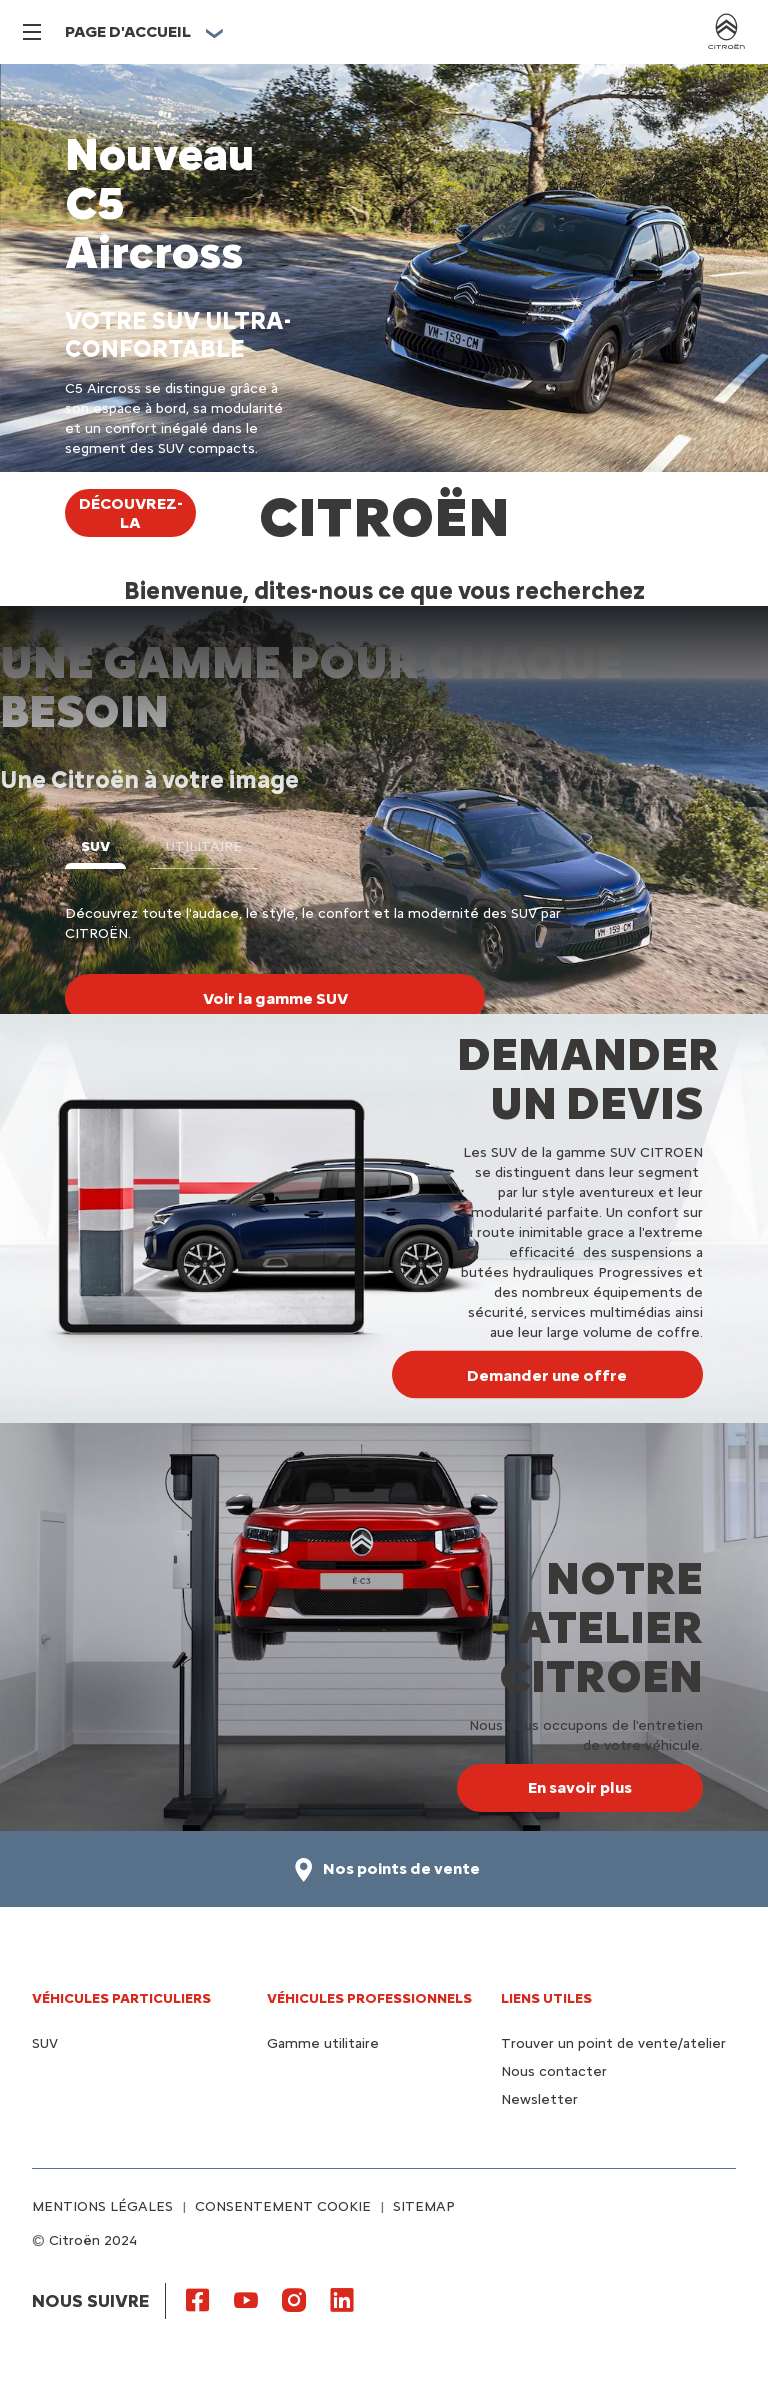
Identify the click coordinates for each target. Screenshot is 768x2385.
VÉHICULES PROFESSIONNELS (369, 1998)
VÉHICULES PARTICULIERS (121, 1998)
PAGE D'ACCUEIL (128, 31)
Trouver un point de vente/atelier (613, 2043)
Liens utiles (546, 1998)
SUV (45, 2043)
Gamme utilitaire (323, 2043)
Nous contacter (554, 2071)
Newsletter (539, 2099)
